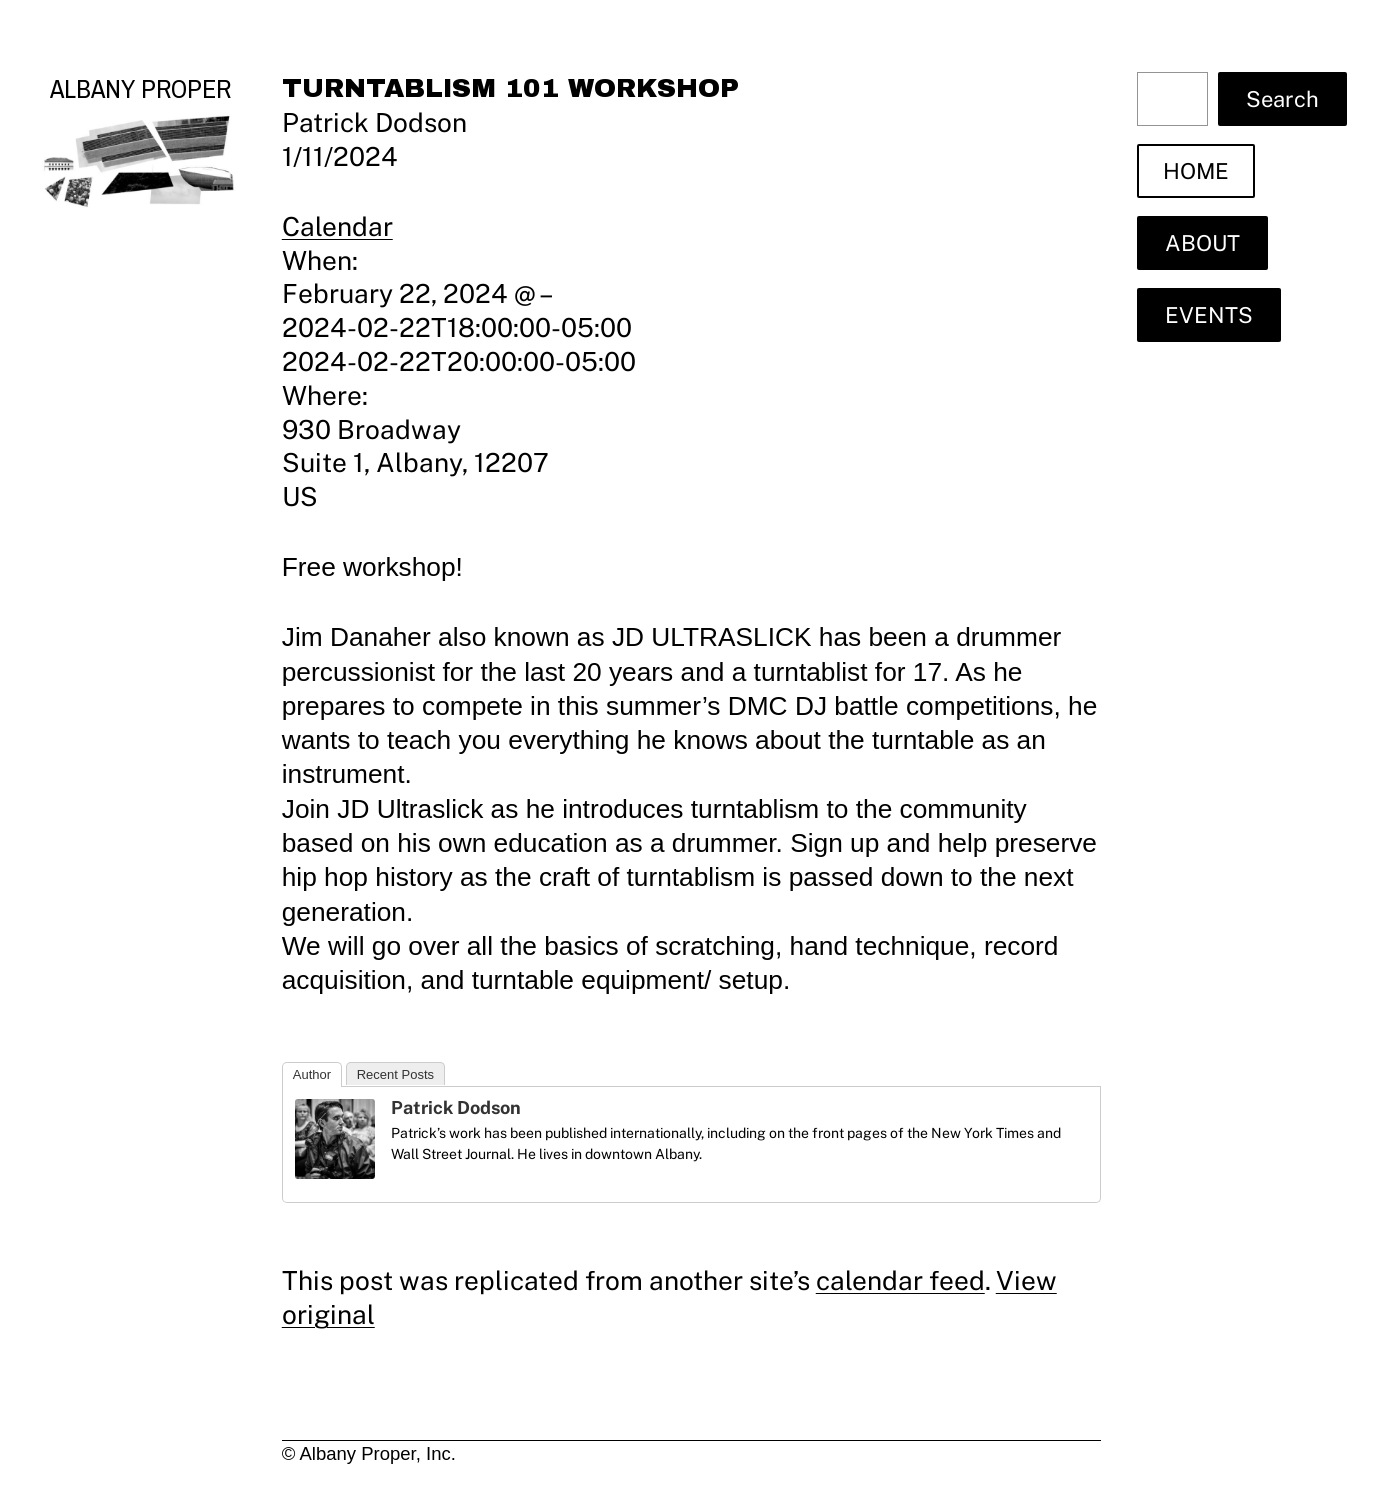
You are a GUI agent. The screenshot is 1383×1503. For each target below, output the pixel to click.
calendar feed (900, 1280)
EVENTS (1209, 315)
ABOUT (1202, 243)
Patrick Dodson (456, 1107)
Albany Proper (140, 88)
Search (1282, 99)
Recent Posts (395, 1074)
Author (312, 1074)
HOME (1196, 171)
